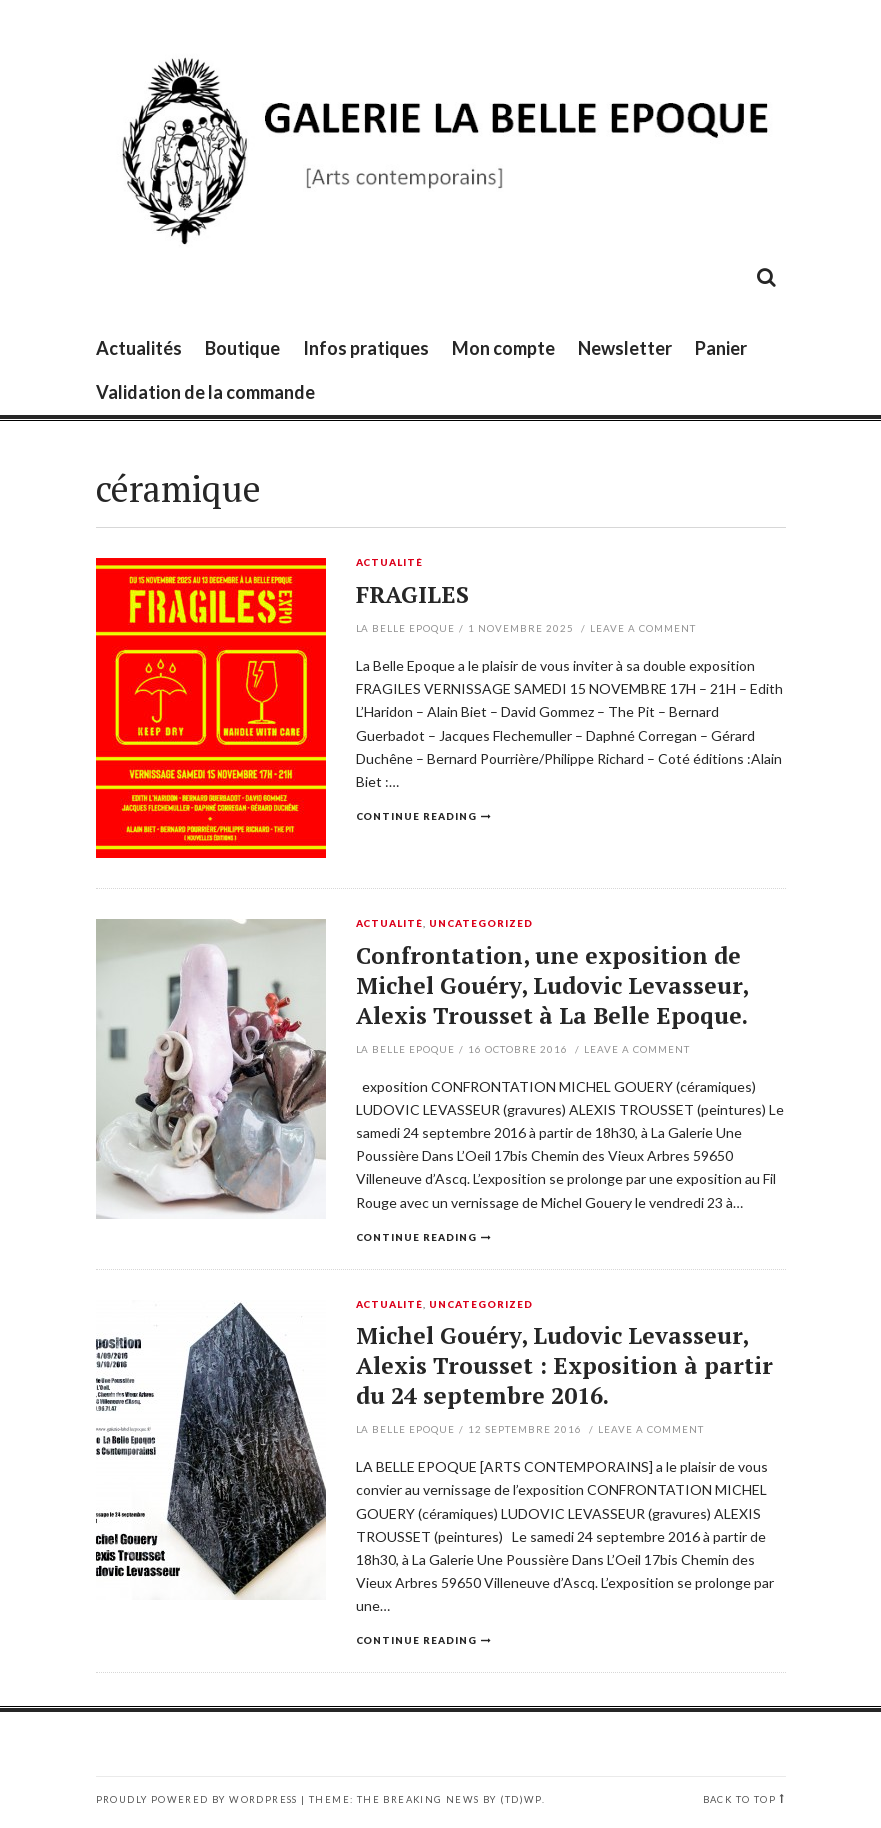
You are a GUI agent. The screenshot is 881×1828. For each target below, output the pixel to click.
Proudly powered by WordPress (197, 1799)
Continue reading (417, 816)
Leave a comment (643, 628)
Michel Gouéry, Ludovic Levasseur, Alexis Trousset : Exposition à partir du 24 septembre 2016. (564, 1365)
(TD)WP (520, 1799)
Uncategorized (481, 924)
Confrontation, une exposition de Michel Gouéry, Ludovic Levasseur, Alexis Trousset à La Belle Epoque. (552, 985)
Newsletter (625, 348)
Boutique (242, 348)
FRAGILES (412, 594)
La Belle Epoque (406, 628)
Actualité (390, 563)
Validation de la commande (205, 392)
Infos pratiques (366, 348)
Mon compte (503, 348)
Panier (721, 348)
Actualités (139, 348)
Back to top (739, 1799)
